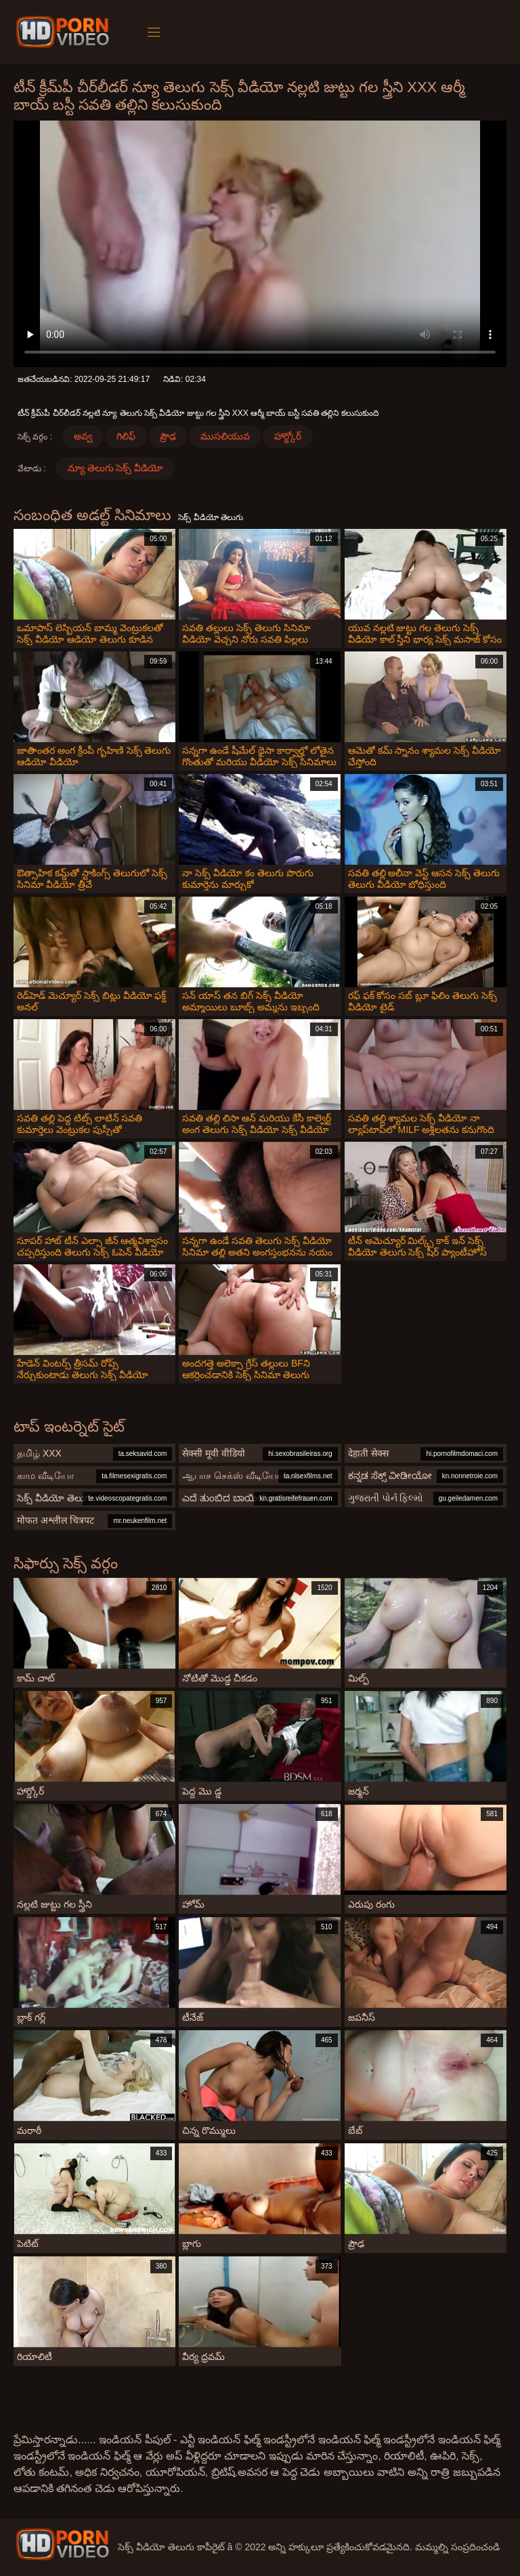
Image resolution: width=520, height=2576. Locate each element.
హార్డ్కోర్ (287, 436)
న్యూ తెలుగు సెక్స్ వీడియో (116, 468)
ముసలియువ (225, 436)
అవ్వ (83, 436)
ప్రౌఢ (168, 436)
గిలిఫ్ (125, 436)
